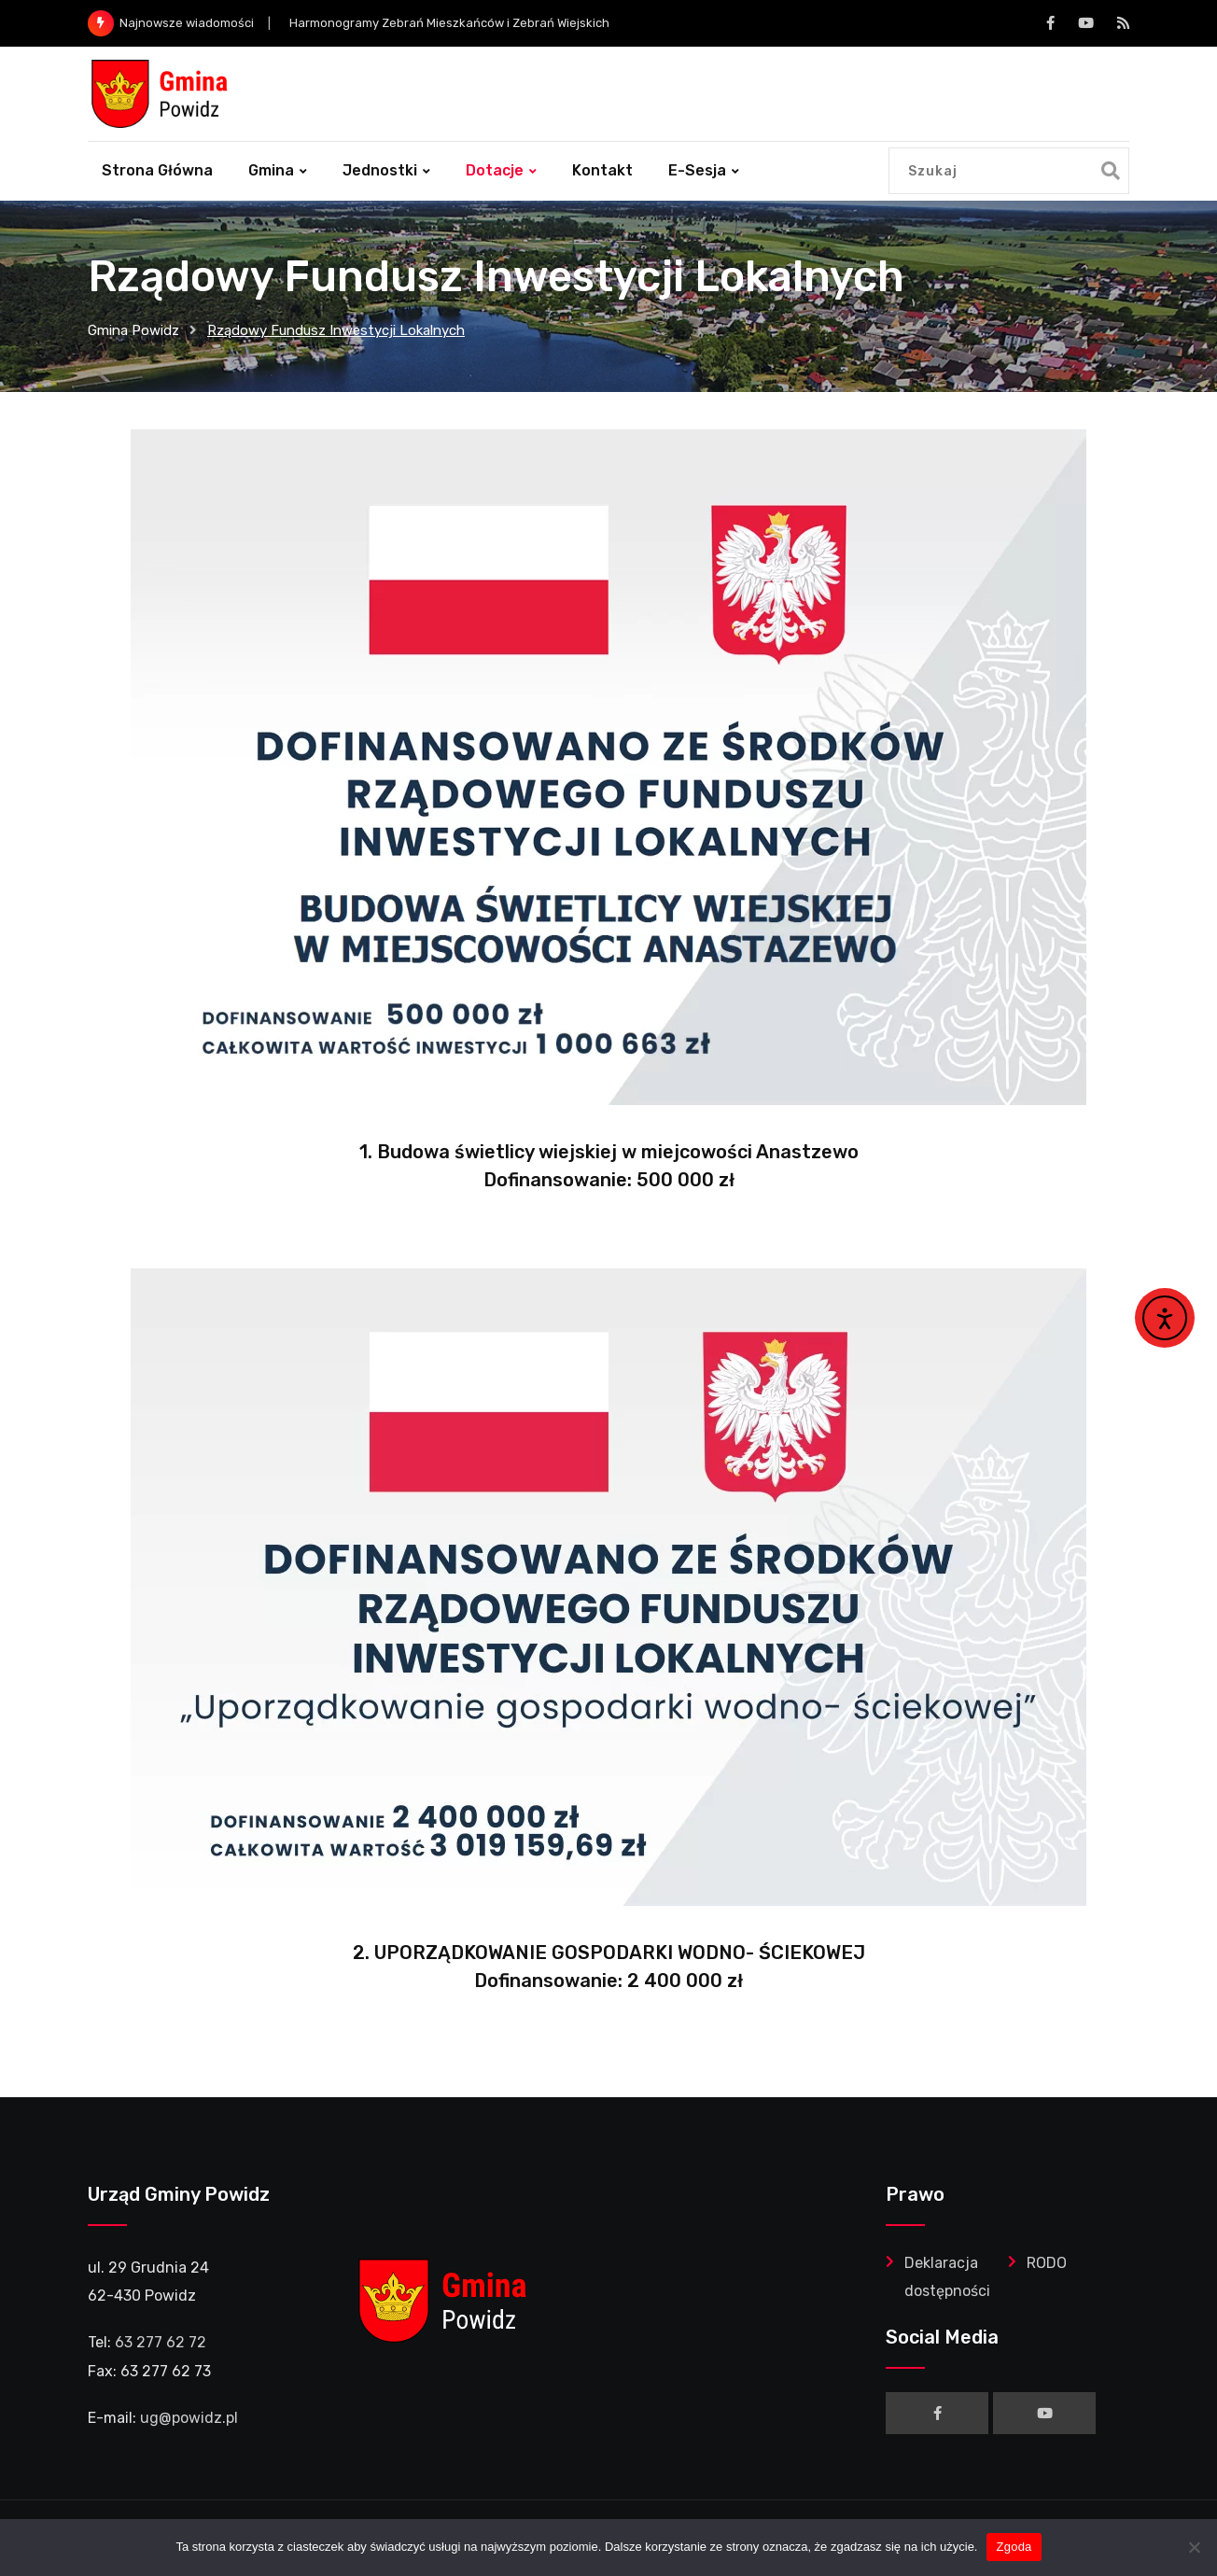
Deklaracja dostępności (947, 2277)
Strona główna (157, 170)
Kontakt (602, 170)
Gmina (271, 170)
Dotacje (495, 170)
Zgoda (1013, 2547)
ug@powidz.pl (189, 2418)
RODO (1047, 2263)
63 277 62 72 (160, 2342)
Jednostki (380, 170)
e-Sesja (697, 170)
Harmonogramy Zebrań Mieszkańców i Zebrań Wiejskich (449, 23)
